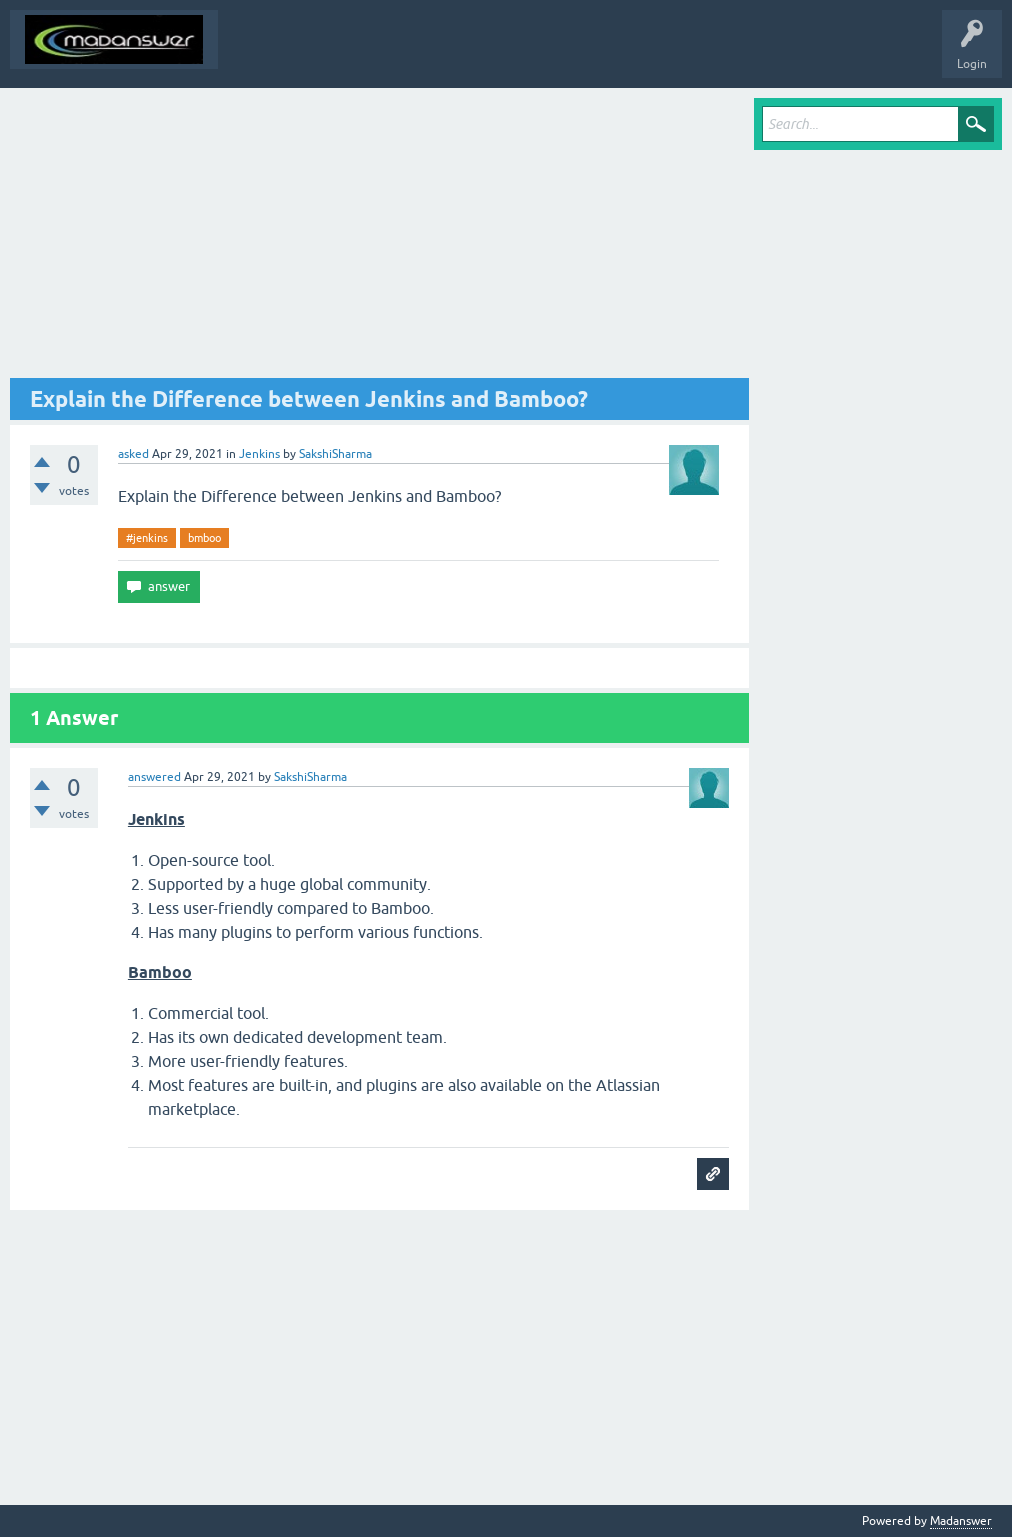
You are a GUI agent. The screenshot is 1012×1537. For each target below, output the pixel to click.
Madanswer (961, 1521)
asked (133, 454)
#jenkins (147, 538)
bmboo (204, 538)
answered (154, 777)
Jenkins (259, 454)
